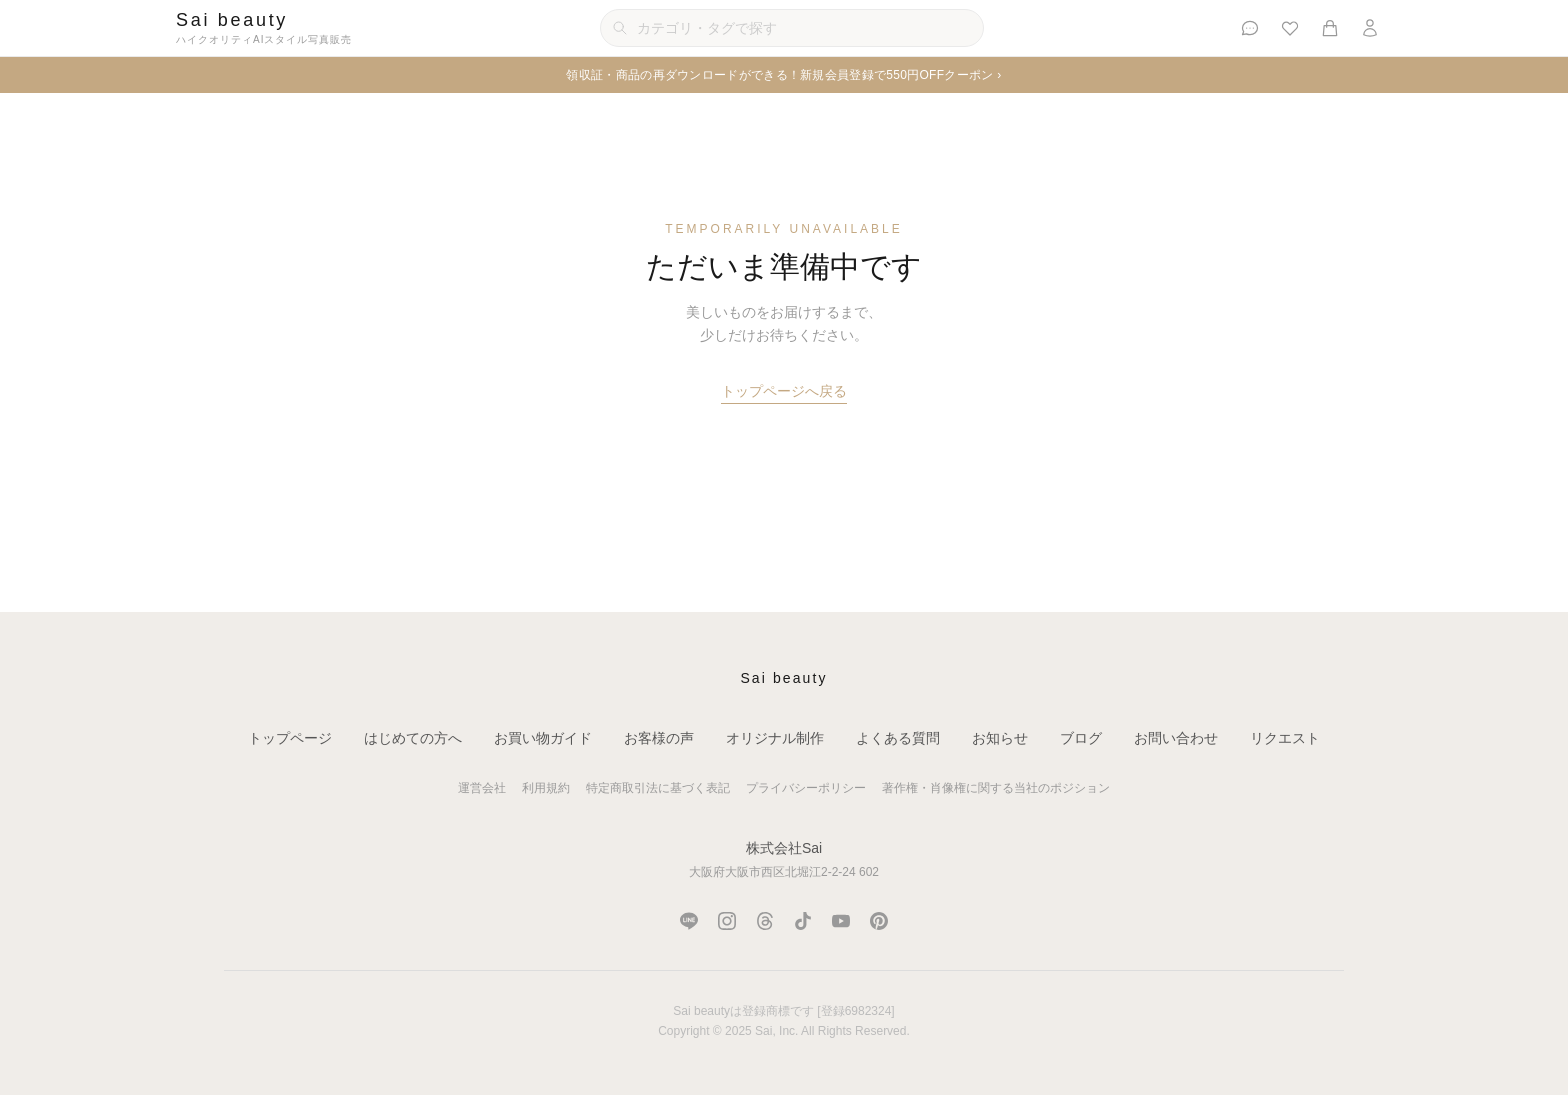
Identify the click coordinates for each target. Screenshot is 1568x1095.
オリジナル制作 (775, 738)
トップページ (290, 738)
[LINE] (689, 921)
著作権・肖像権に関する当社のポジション (996, 788)
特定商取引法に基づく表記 (658, 788)
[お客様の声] (1250, 28)
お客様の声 (659, 738)
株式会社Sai (784, 848)
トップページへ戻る (784, 391)
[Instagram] (727, 921)
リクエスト (1285, 738)
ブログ (1081, 738)
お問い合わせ (1176, 738)
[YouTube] (841, 921)
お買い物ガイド (543, 738)
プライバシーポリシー (806, 788)
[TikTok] (803, 921)
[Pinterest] (879, 921)
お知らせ (1000, 738)
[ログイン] (1370, 28)
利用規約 (546, 788)
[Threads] (765, 921)
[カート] (1330, 28)
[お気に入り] (1290, 28)
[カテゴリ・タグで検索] (792, 28)
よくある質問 (898, 738)
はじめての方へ (413, 738)
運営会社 (482, 788)
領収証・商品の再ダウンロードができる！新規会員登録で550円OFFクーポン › (783, 75)
